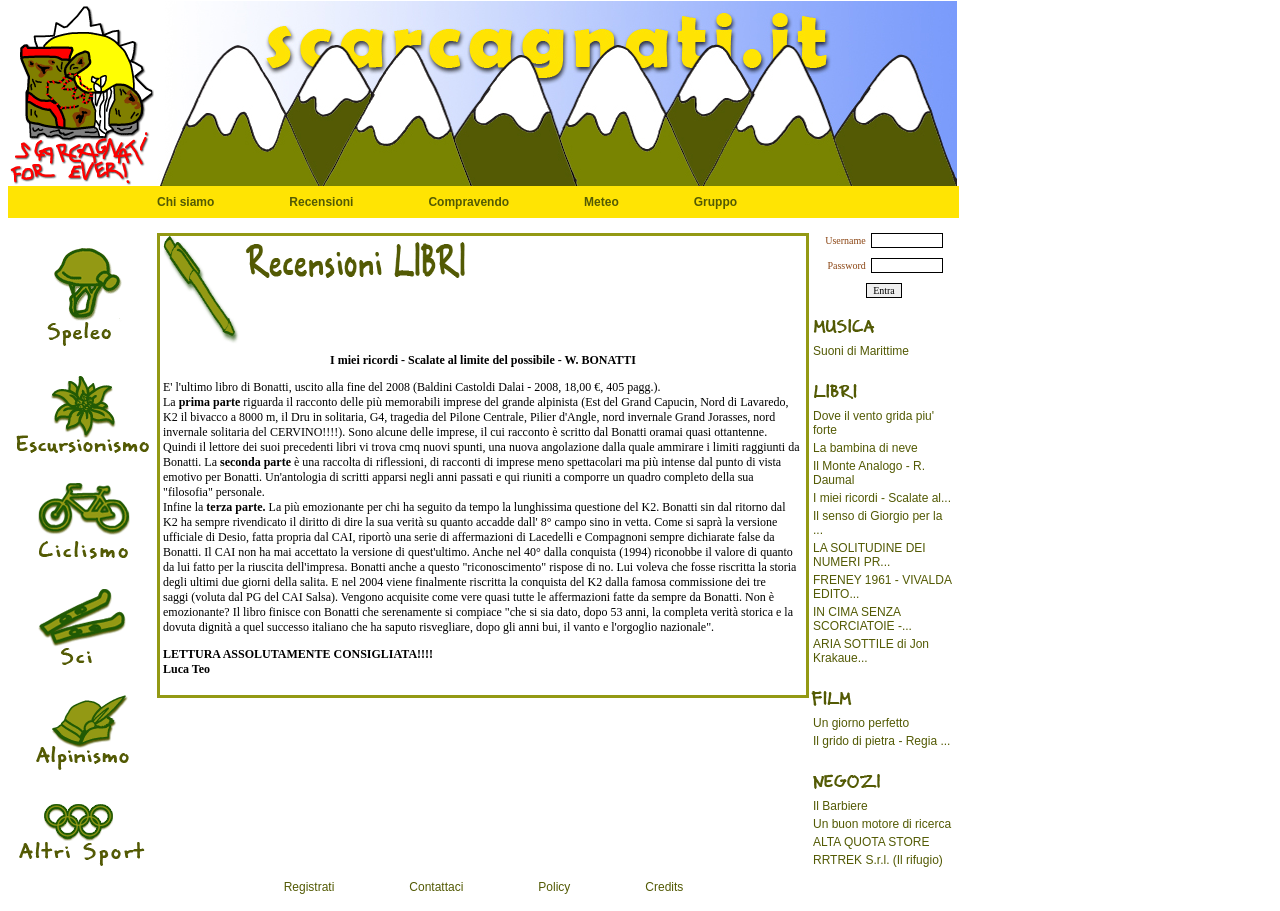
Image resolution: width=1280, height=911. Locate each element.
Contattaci (436, 887)
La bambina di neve (865, 448)
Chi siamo (185, 202)
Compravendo (468, 202)
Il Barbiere (840, 806)
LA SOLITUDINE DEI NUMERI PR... (869, 555)
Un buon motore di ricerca (882, 824)
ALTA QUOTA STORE (871, 842)
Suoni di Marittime (861, 351)
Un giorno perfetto (861, 723)
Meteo (601, 202)
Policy (554, 887)
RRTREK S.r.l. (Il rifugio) (878, 860)
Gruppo (715, 202)
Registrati (309, 887)
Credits (664, 887)
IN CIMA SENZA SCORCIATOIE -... (862, 619)
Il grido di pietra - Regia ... (881, 741)
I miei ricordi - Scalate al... (882, 498)
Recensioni (321, 202)
